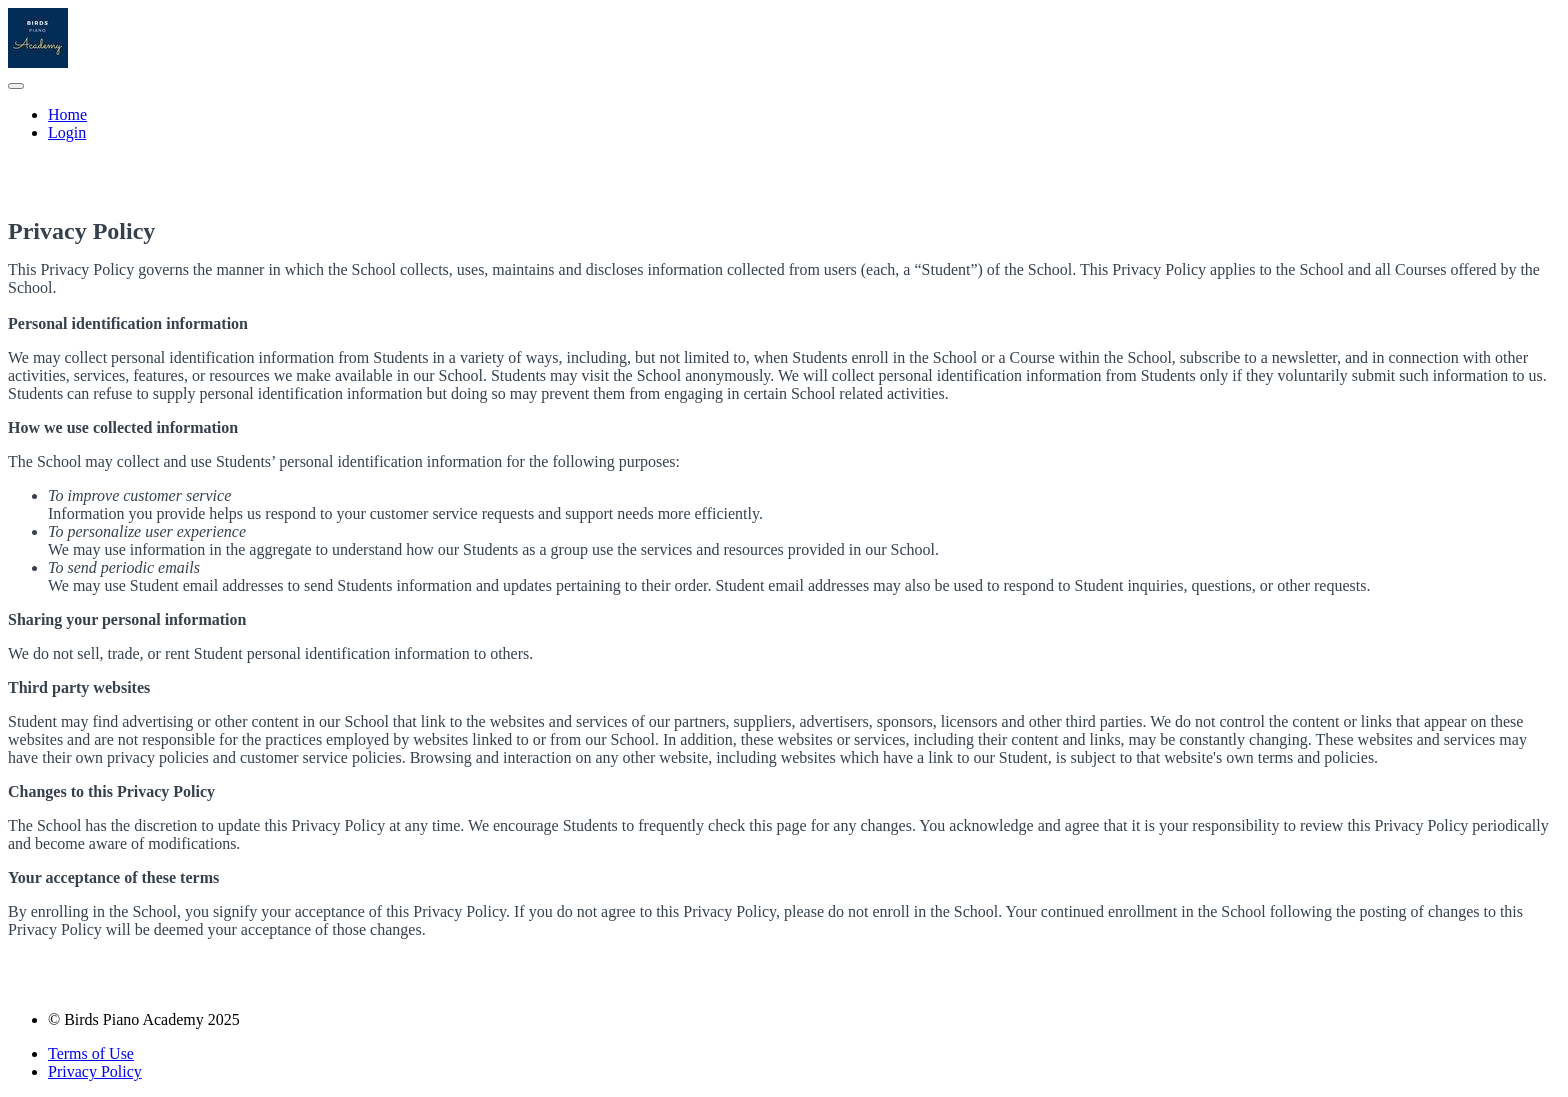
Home (67, 114)
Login (67, 132)
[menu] (784, 124)
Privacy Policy (95, 1071)
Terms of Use (91, 1053)
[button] (16, 86)
